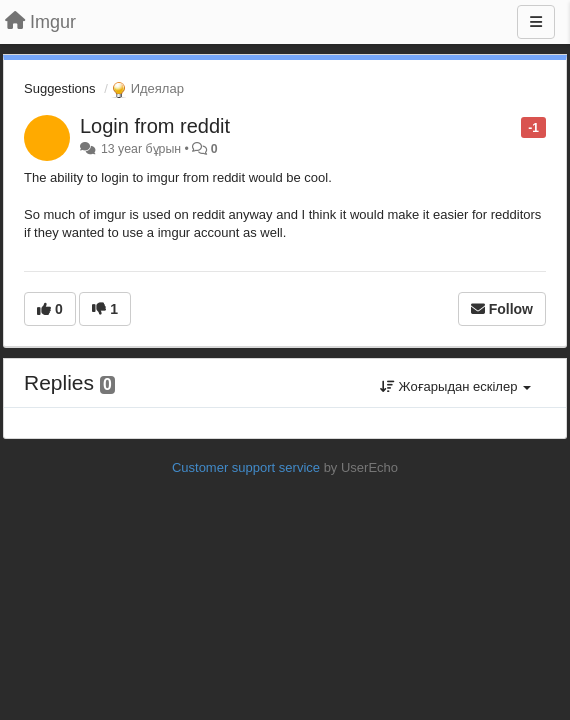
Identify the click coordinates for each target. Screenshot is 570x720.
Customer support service (246, 467)
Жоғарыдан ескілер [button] (455, 386)
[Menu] (536, 22)
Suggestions (60, 88)
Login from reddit (155, 126)
